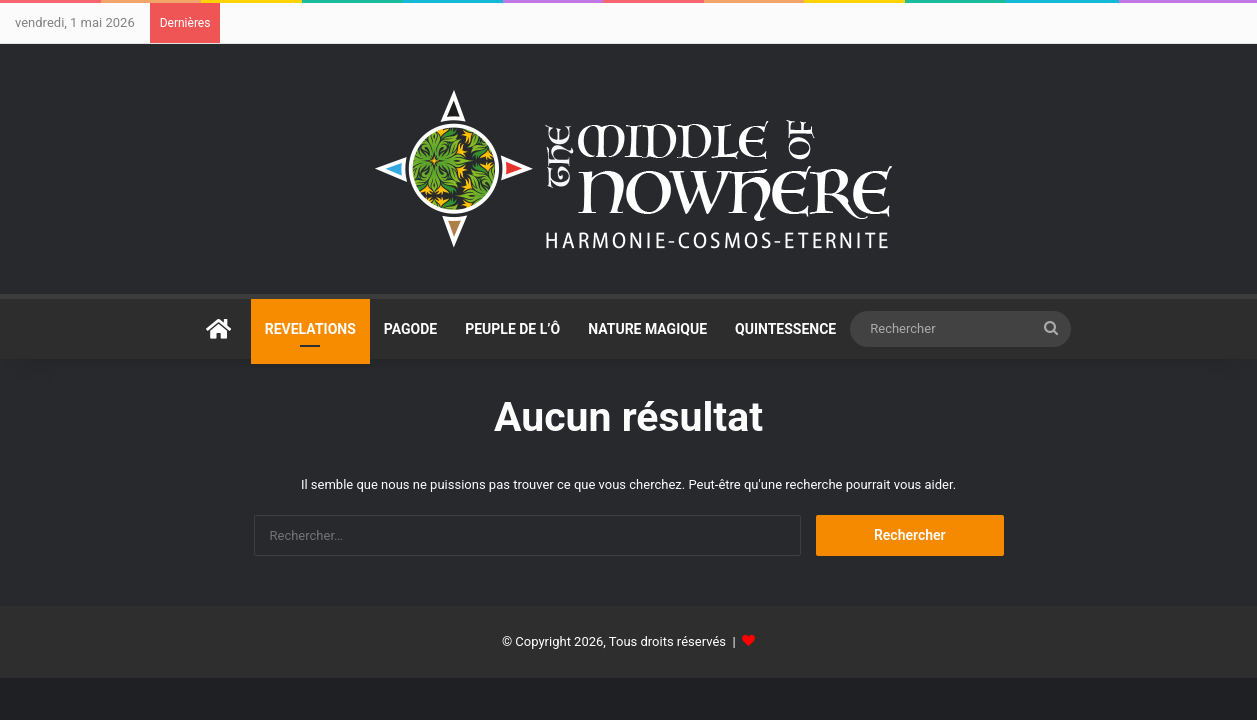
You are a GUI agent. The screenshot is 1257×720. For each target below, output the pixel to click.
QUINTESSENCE (785, 329)
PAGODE (410, 329)
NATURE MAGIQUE (647, 329)
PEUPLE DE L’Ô (512, 329)
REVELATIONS (310, 329)
